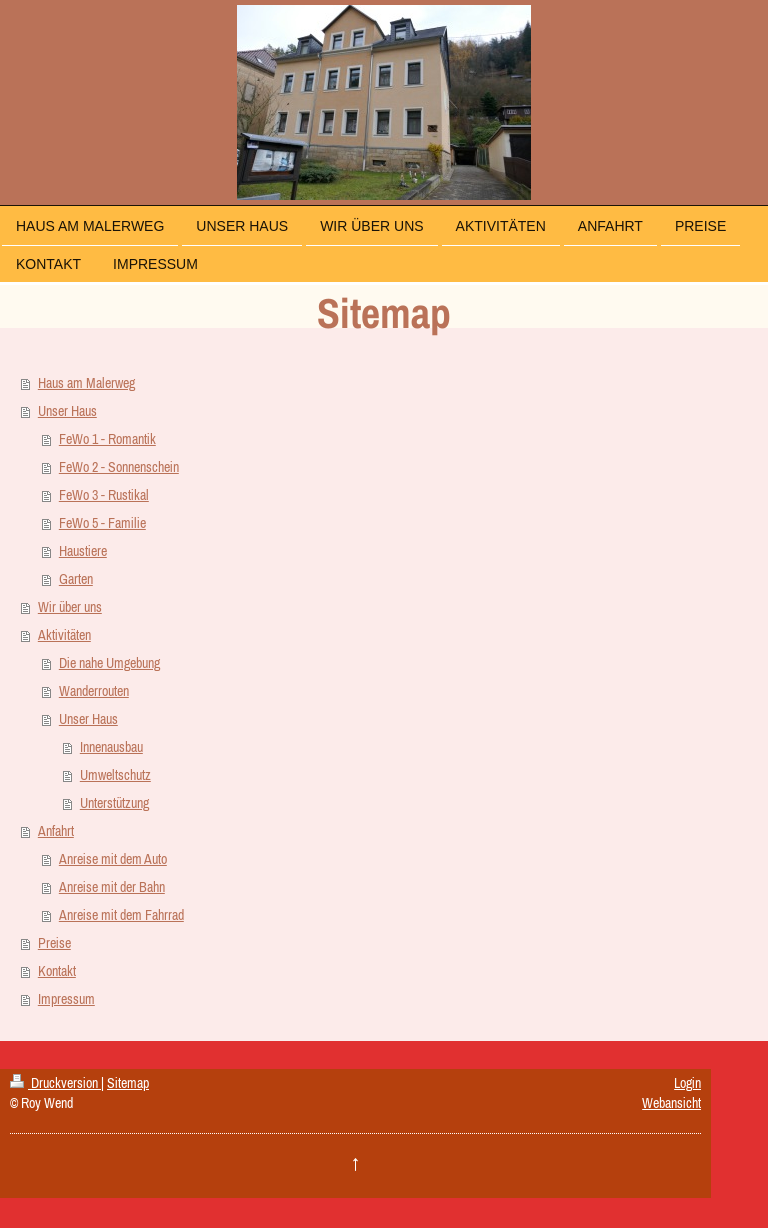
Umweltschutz (115, 775)
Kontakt (57, 971)
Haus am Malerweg (86, 383)
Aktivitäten (64, 635)
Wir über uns (70, 607)
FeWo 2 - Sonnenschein (119, 467)
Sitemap (128, 1083)
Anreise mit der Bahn (112, 887)
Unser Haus (67, 411)
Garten (76, 579)
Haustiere (83, 551)
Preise (54, 943)
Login (687, 1083)
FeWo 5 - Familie (102, 523)
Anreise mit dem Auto (113, 859)
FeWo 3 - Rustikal (104, 495)
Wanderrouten (94, 691)
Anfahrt (56, 831)
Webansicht (671, 1103)
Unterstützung (114, 803)
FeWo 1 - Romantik (107, 439)
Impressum (66, 999)
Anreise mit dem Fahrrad (121, 915)
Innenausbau (111, 747)
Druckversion (55, 1083)
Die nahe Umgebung (109, 663)
